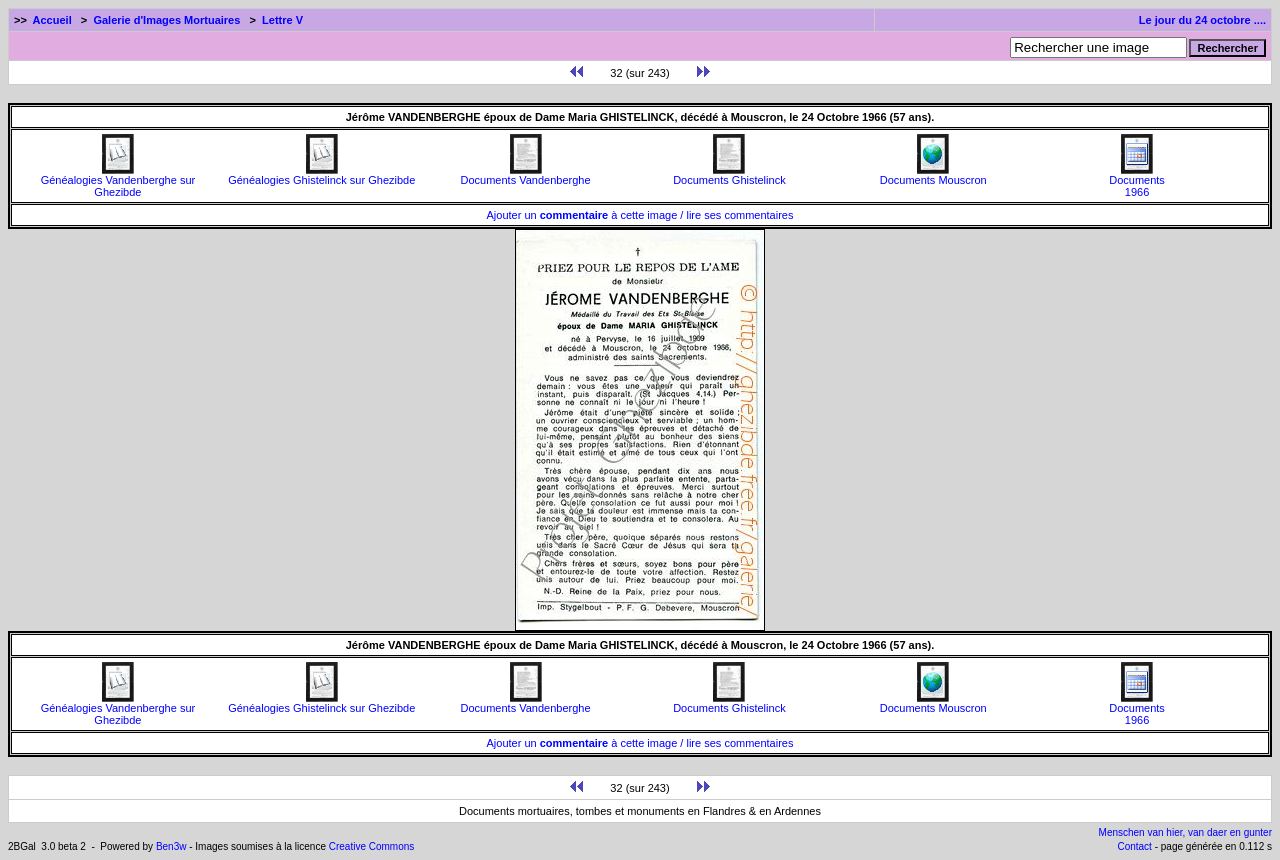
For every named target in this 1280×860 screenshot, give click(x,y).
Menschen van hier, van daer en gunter (1185, 832)
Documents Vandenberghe (526, 175)
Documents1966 (1137, 181)
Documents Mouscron (933, 175)
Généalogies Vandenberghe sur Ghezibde (118, 181)
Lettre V (282, 20)
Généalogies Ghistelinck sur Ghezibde (321, 175)
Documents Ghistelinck (729, 175)
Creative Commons (372, 846)
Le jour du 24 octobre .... (1202, 20)
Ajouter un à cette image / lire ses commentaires (640, 215)
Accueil (52, 20)
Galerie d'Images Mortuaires (166, 20)
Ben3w (171, 846)
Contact (1134, 846)
